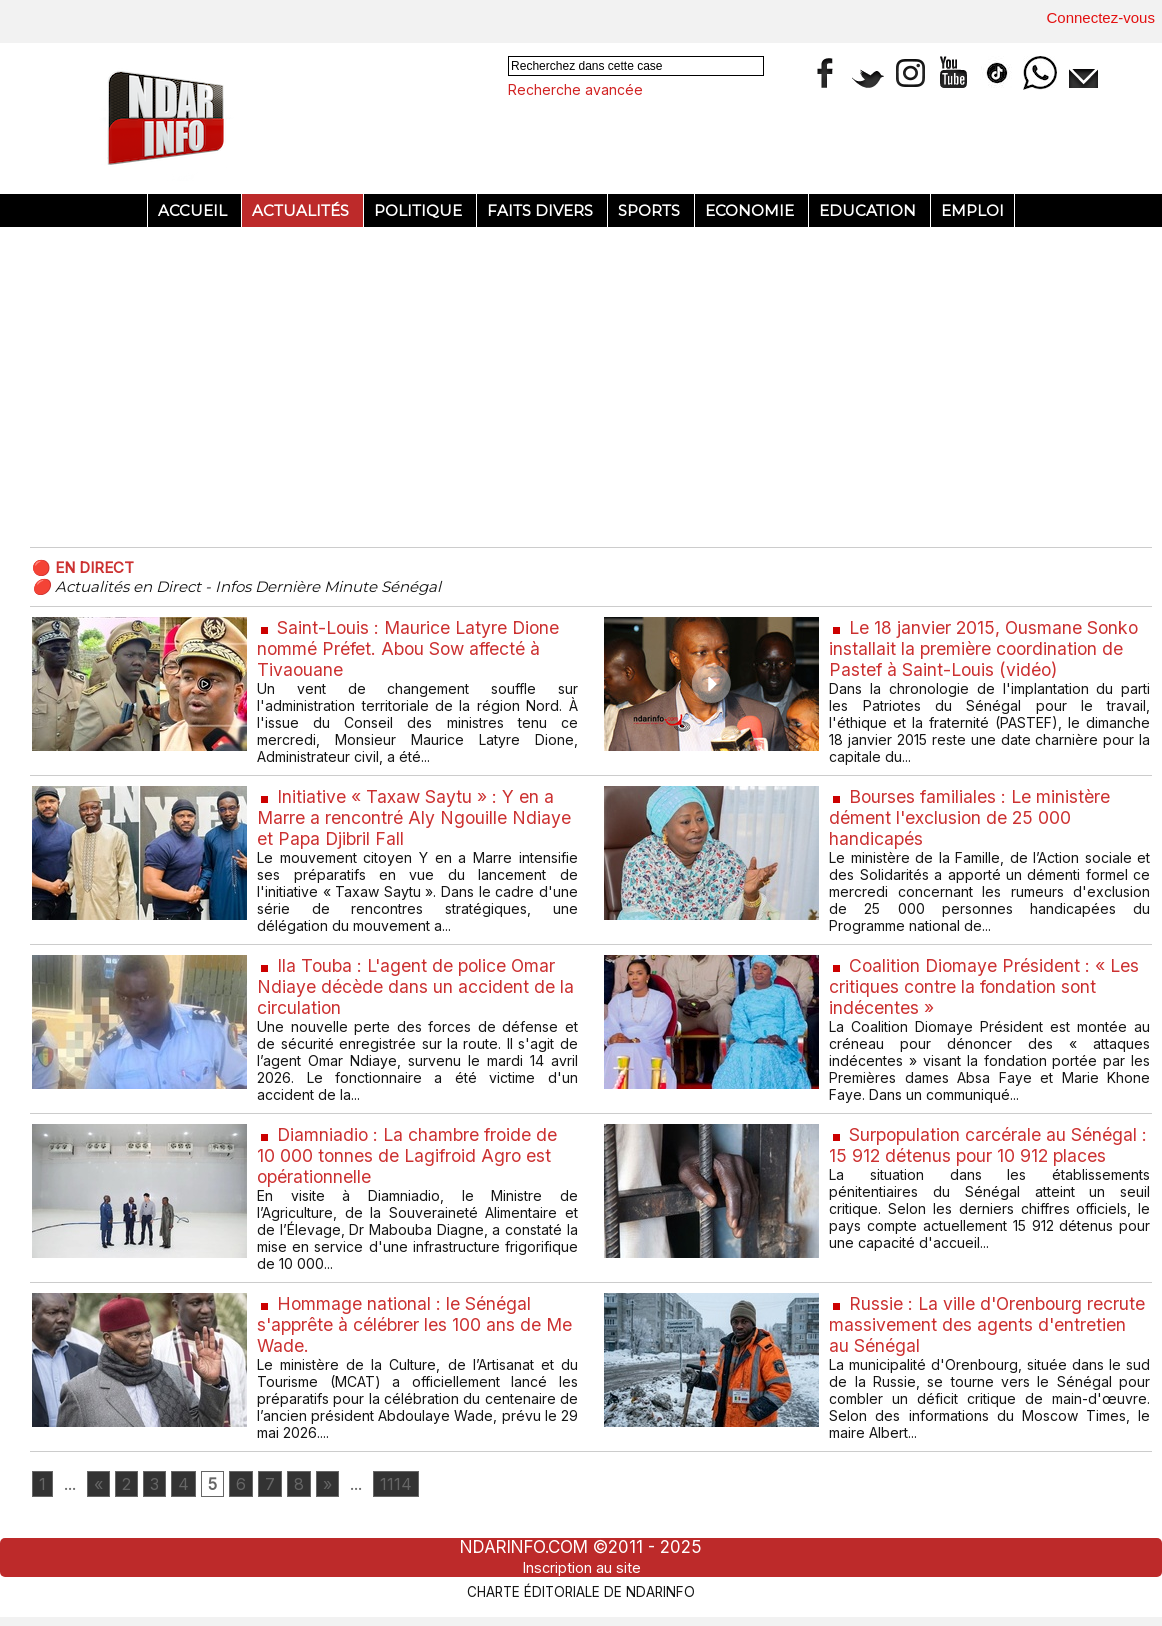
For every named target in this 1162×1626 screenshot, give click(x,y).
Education (869, 210)
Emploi (972, 210)
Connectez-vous (1101, 17)
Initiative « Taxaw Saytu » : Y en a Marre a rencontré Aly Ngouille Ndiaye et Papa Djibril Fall (415, 817)
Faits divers (542, 210)
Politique (420, 210)
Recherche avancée (575, 89)
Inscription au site (581, 1570)
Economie (751, 210)
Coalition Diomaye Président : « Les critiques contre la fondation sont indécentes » (986, 986)
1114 (405, 1486)
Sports (651, 210)
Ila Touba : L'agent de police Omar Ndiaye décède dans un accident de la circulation (415, 986)
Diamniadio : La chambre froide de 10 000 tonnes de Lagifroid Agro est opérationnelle (410, 1155)
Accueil (194, 210)
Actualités (302, 210)
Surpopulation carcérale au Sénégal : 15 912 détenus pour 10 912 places (985, 1145)
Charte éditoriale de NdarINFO (581, 1593)
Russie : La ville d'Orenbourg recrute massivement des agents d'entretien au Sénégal (962, 1324)
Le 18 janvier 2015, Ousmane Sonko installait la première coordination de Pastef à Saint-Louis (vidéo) (986, 648)
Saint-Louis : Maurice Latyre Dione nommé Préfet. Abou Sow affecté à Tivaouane (411, 648)
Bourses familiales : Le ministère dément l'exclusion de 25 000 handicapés (971, 817)
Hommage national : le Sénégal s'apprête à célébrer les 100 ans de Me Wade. (417, 1324)
